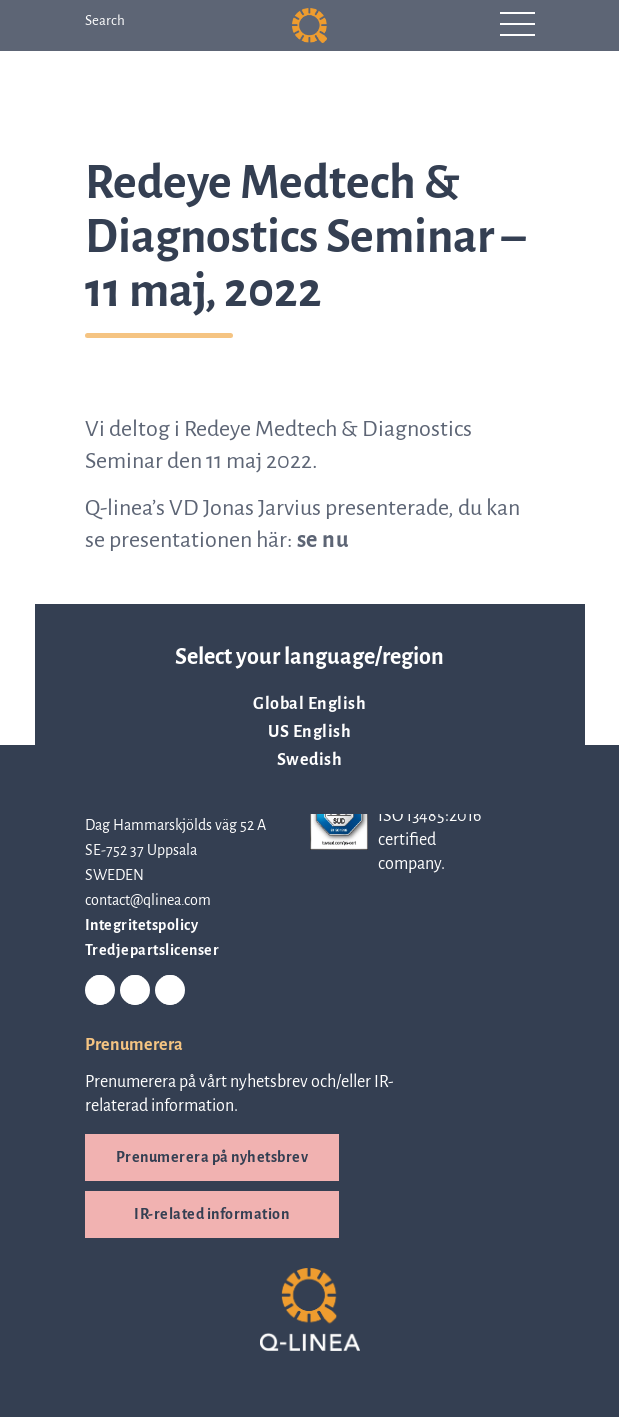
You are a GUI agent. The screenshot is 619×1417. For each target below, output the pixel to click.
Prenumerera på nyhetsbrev (212, 1157)
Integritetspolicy (142, 925)
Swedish (310, 760)
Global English (309, 704)
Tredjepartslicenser (152, 950)
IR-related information (211, 1214)
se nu (323, 540)
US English (309, 732)
